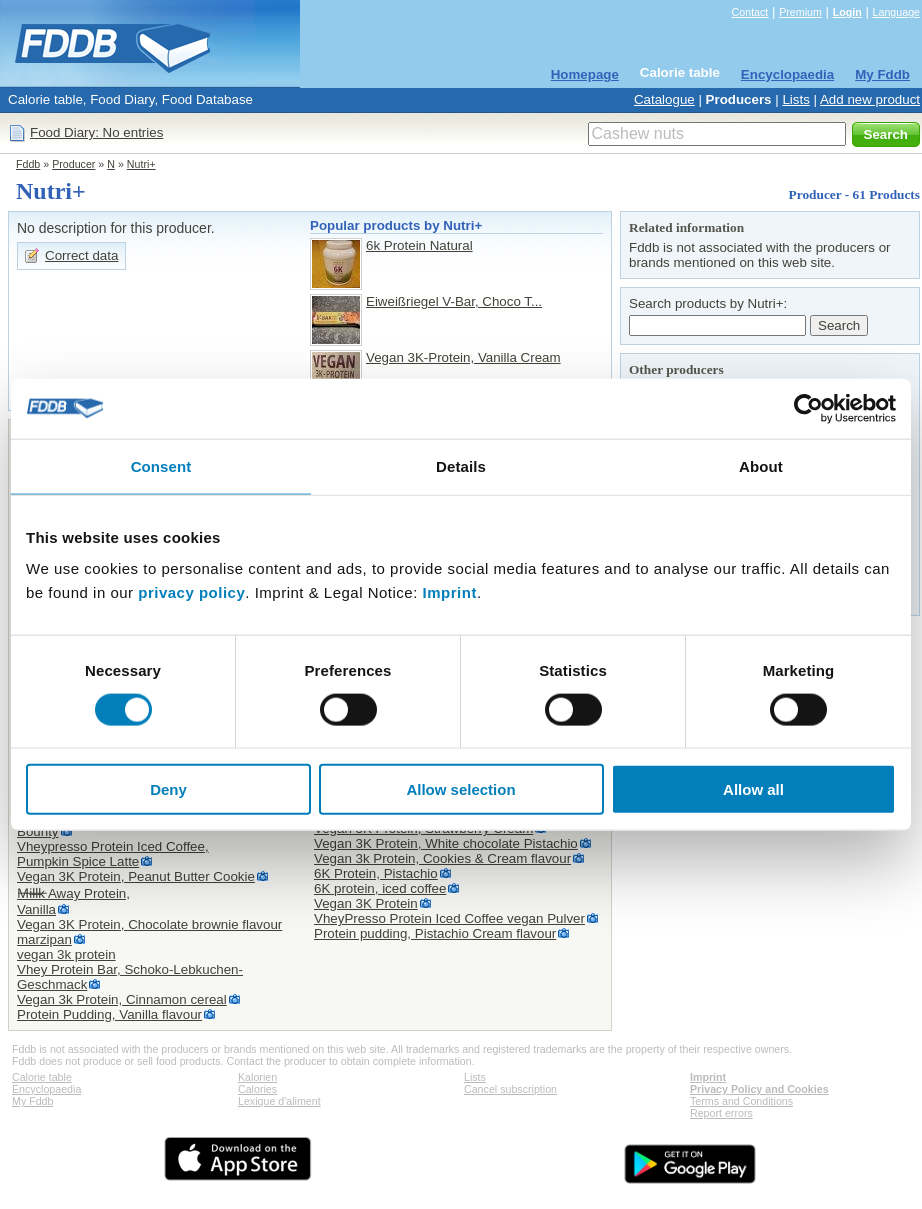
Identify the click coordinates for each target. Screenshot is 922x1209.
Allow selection (460, 789)
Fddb (28, 164)
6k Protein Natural (419, 245)
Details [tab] (461, 465)
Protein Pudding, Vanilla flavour (109, 1014)
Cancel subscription (510, 1089)
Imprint (450, 592)
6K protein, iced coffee (380, 888)
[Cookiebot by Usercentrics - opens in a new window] (808, 408)
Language (896, 12)
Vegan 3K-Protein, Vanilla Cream (463, 357)
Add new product (870, 99)
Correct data (81, 255)
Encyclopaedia (787, 74)
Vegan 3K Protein (366, 903)
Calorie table (680, 72)
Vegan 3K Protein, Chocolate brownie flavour (149, 924)
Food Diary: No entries (96, 132)
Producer (73, 164)
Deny (168, 789)
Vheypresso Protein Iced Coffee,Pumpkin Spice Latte (113, 854)
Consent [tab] (161, 465)
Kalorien (257, 1077)
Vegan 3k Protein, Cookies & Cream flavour (442, 858)
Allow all (753, 789)
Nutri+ (141, 164)
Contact (750, 12)
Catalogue (664, 99)
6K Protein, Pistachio (376, 873)
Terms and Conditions (741, 1101)
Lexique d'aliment (279, 1101)
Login (847, 12)
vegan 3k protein (66, 954)
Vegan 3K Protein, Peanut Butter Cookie (136, 876)
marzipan (44, 939)
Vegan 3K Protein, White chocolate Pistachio (446, 843)
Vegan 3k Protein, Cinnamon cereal (122, 999)
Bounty (38, 831)
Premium (800, 12)
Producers (739, 99)
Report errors (721, 1113)
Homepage (585, 74)
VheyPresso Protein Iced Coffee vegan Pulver (449, 918)
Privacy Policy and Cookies (759, 1089)
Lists (795, 99)
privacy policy (191, 592)
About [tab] (761, 465)
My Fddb (882, 74)
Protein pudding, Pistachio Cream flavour (435, 933)
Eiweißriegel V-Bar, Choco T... (454, 301)
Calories (257, 1089)
